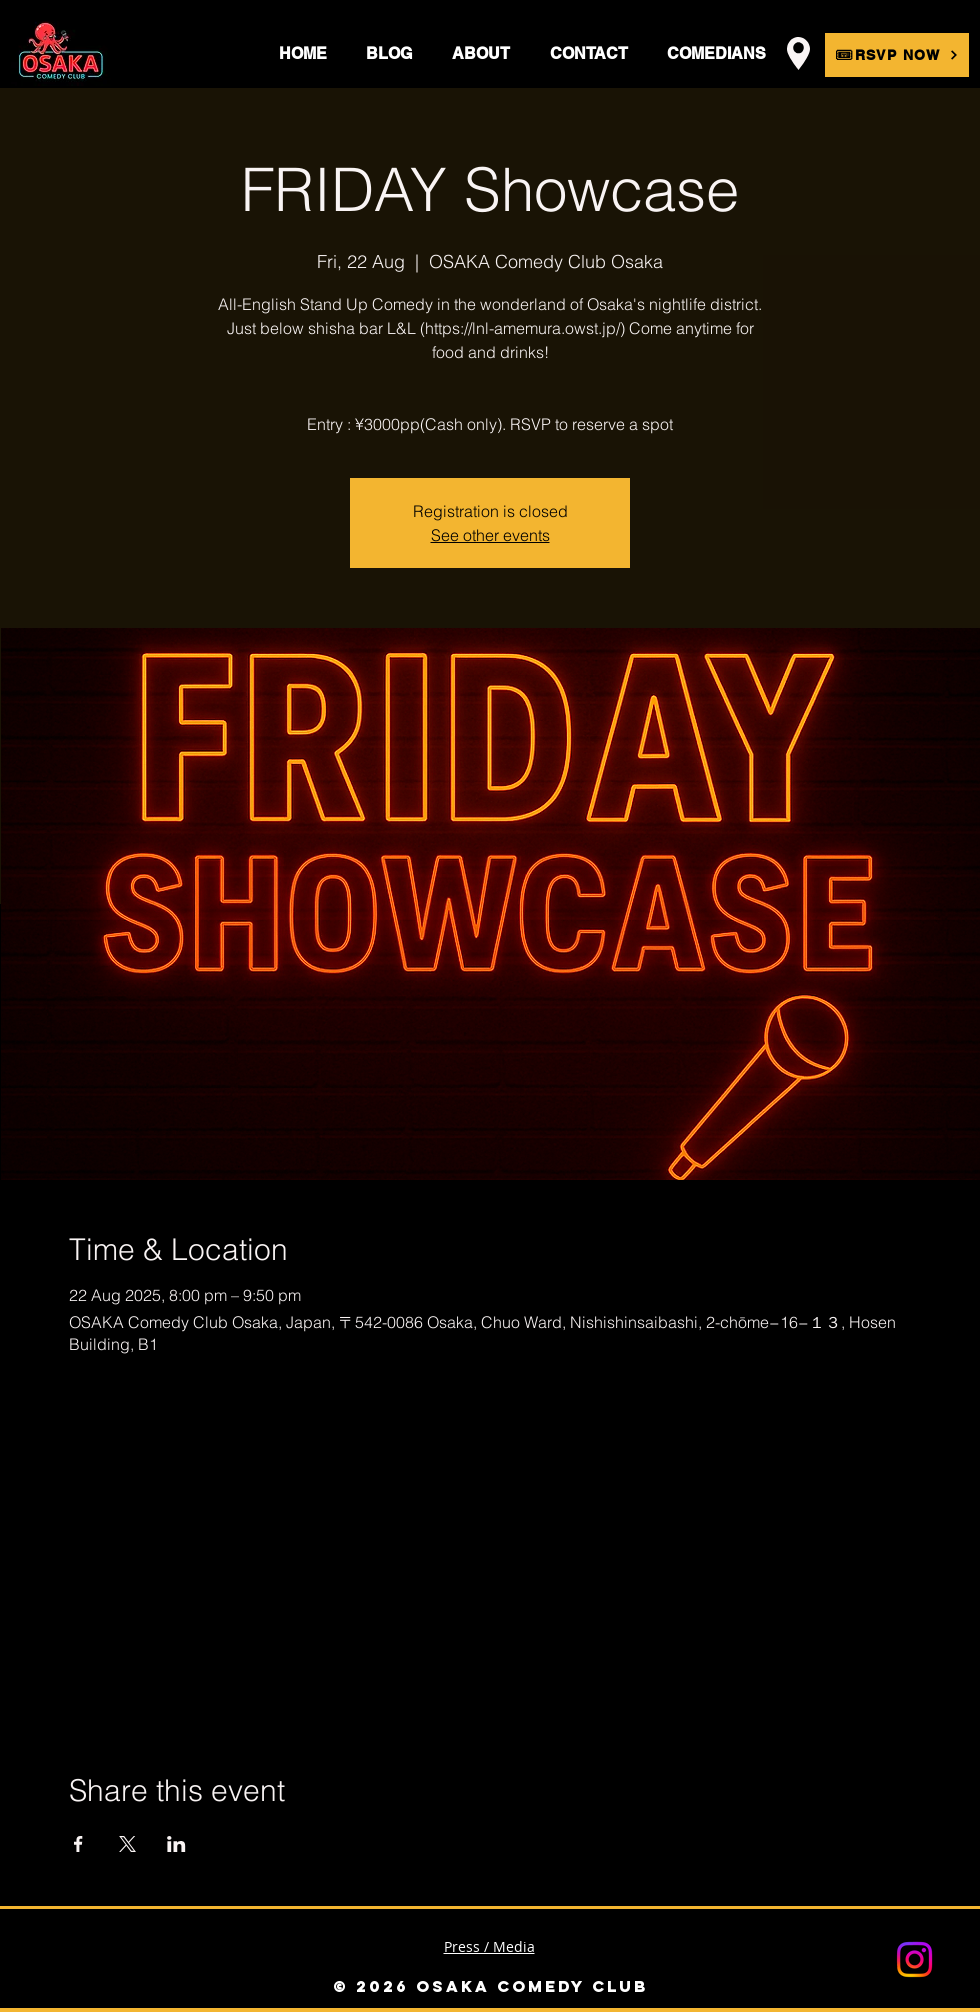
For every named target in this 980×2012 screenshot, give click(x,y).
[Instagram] (914, 1959)
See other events (490, 535)
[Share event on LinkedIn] (176, 1844)
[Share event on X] (127, 1844)
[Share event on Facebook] (78, 1844)
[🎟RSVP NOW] (897, 55)
